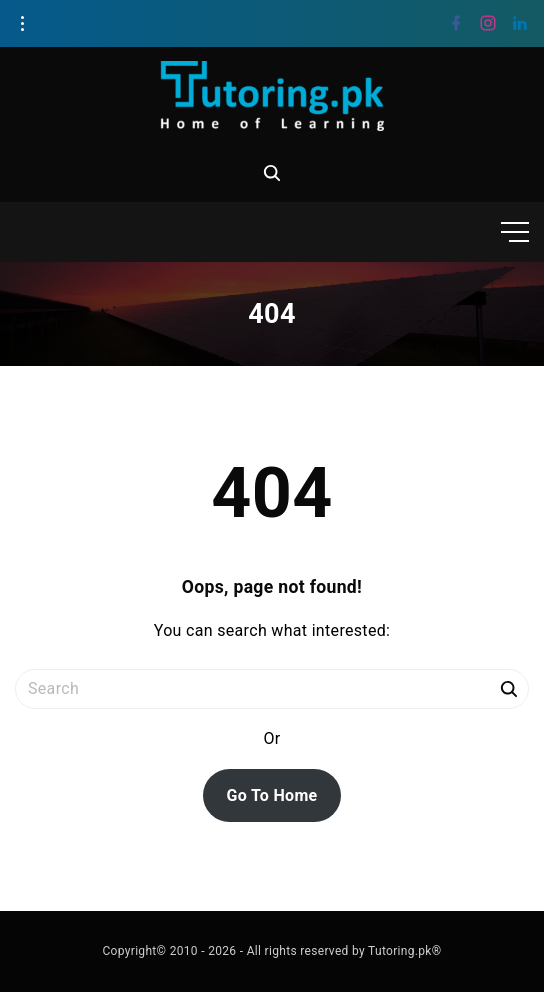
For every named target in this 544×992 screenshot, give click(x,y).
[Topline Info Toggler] (22, 24)
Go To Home (271, 795)
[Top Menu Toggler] (515, 232)
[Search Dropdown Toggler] (272, 173)
